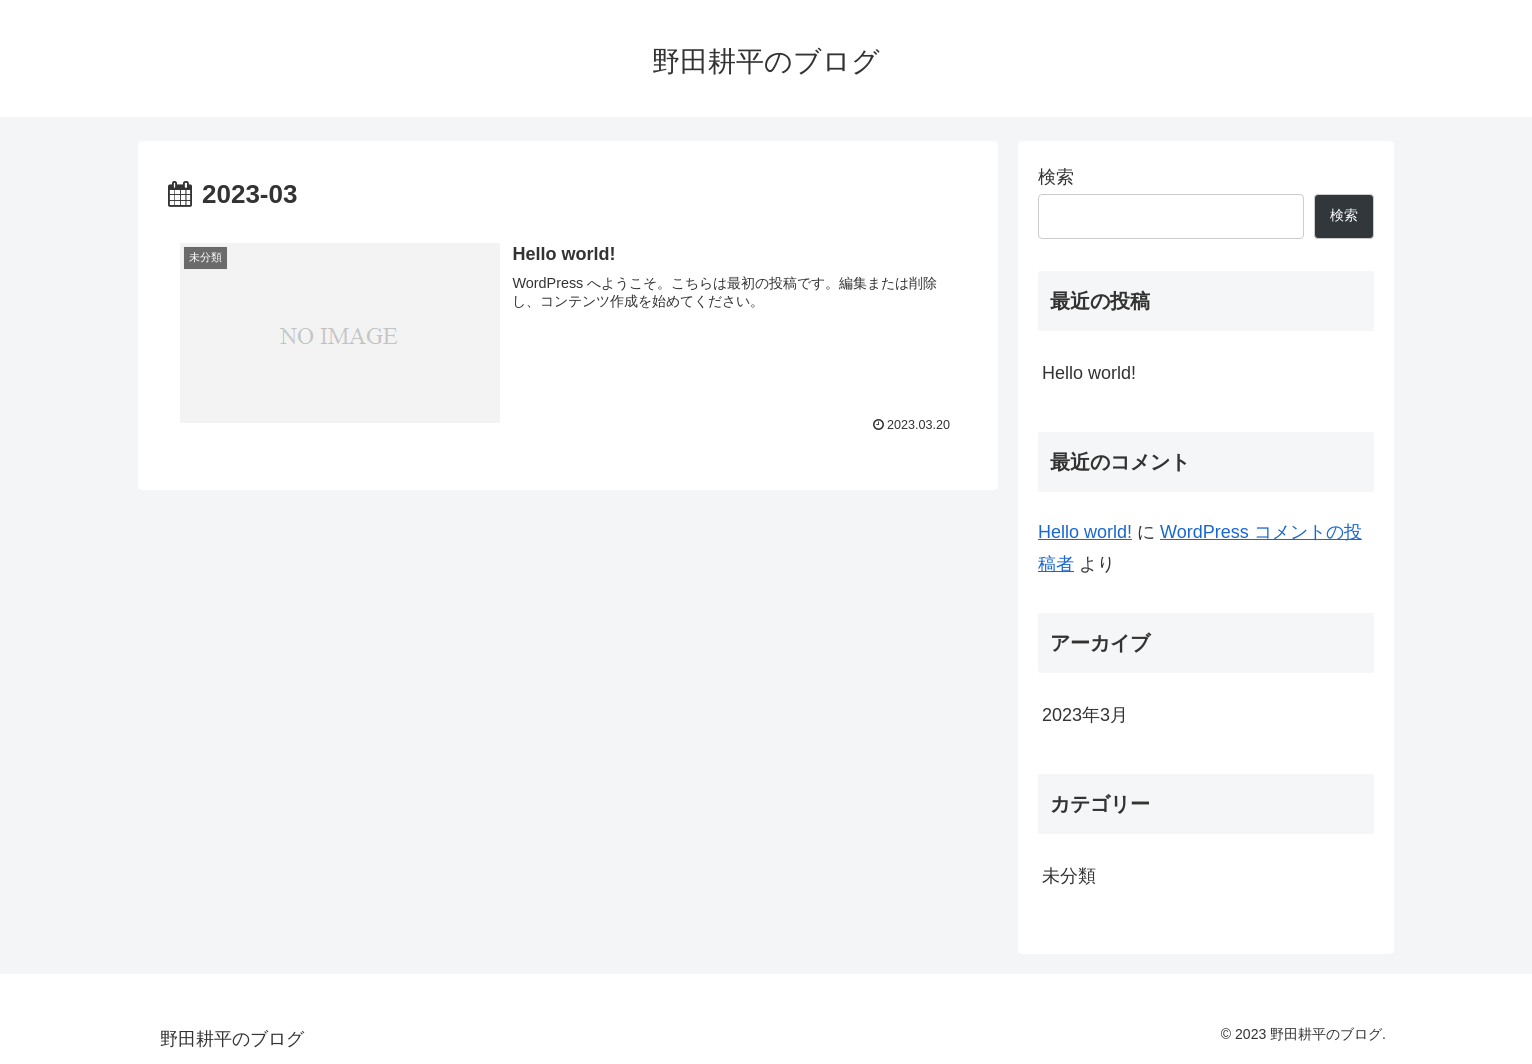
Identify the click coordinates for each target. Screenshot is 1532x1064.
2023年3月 (1085, 715)
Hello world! (1089, 373)
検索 (1056, 177)
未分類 (1069, 876)
